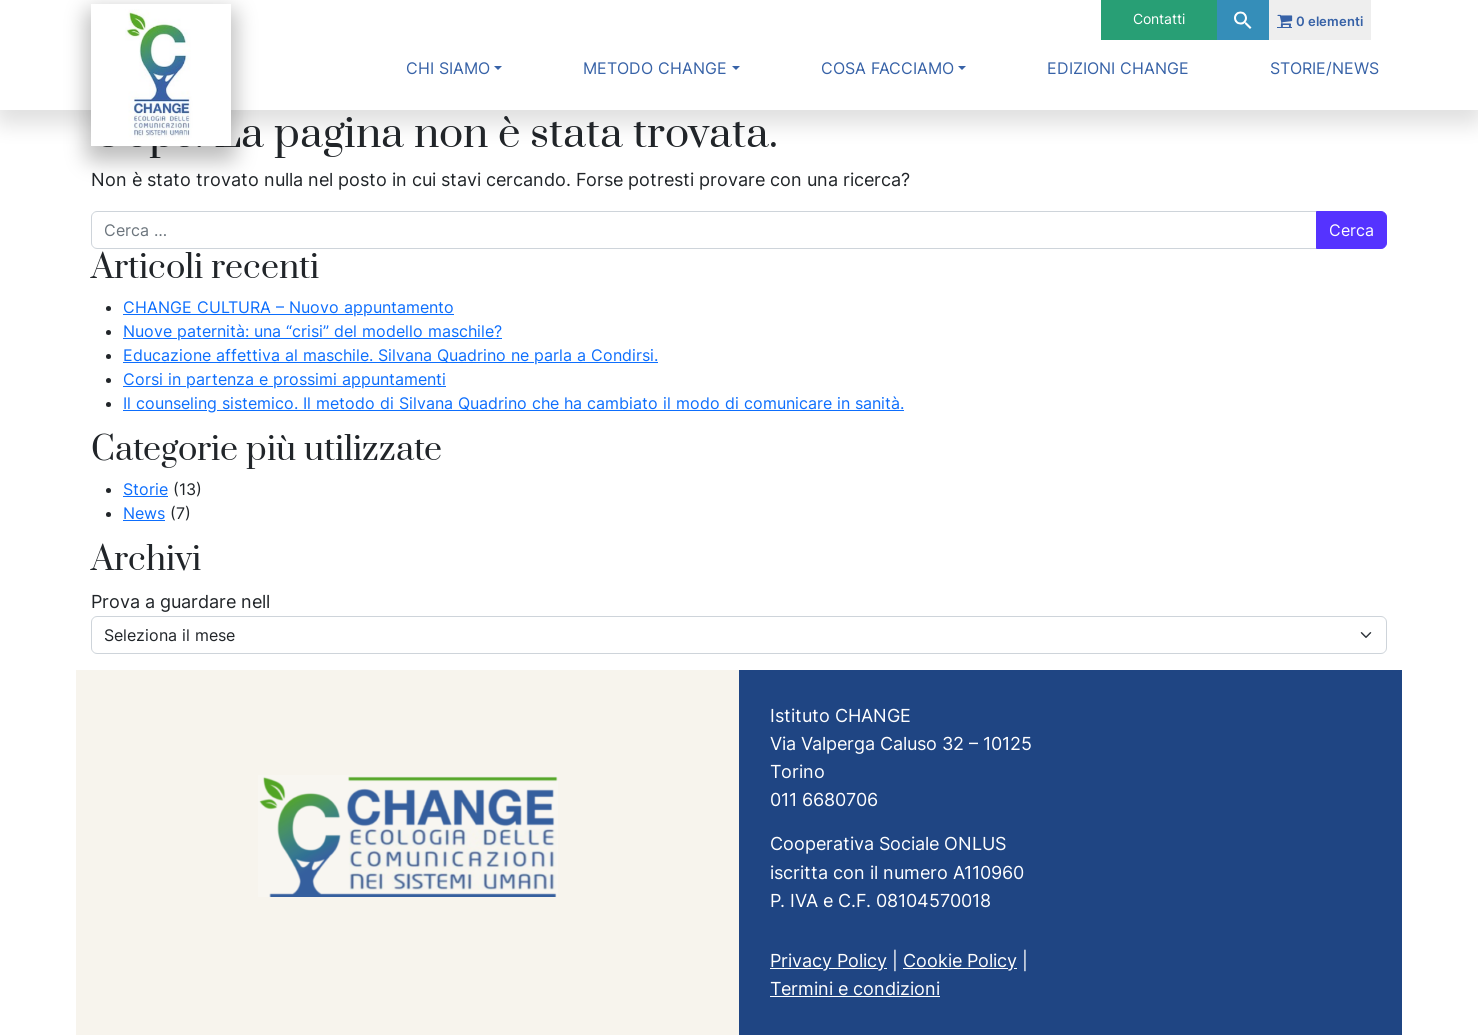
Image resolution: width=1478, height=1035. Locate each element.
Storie (145, 489)
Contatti (1159, 18)
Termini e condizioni (855, 988)
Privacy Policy (828, 960)
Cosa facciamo (887, 68)
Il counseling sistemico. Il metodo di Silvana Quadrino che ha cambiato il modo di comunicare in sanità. (513, 403)
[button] (1243, 20)
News (144, 513)
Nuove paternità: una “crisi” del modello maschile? (312, 331)
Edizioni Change (1118, 68)
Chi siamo (448, 68)
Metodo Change (655, 68)
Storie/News (1324, 68)
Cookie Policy (960, 960)
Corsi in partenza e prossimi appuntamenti (284, 379)
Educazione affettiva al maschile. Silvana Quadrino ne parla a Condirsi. (390, 355)
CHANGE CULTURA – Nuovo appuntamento (288, 307)
